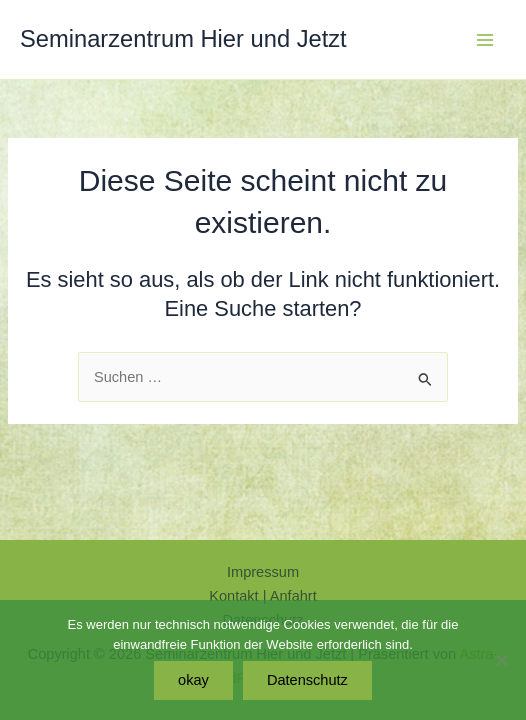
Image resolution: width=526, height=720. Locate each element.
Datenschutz (307, 680)
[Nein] (501, 660)
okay (193, 680)
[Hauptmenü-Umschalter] (485, 40)
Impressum (263, 572)
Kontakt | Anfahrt (263, 596)
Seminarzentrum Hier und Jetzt (183, 39)
